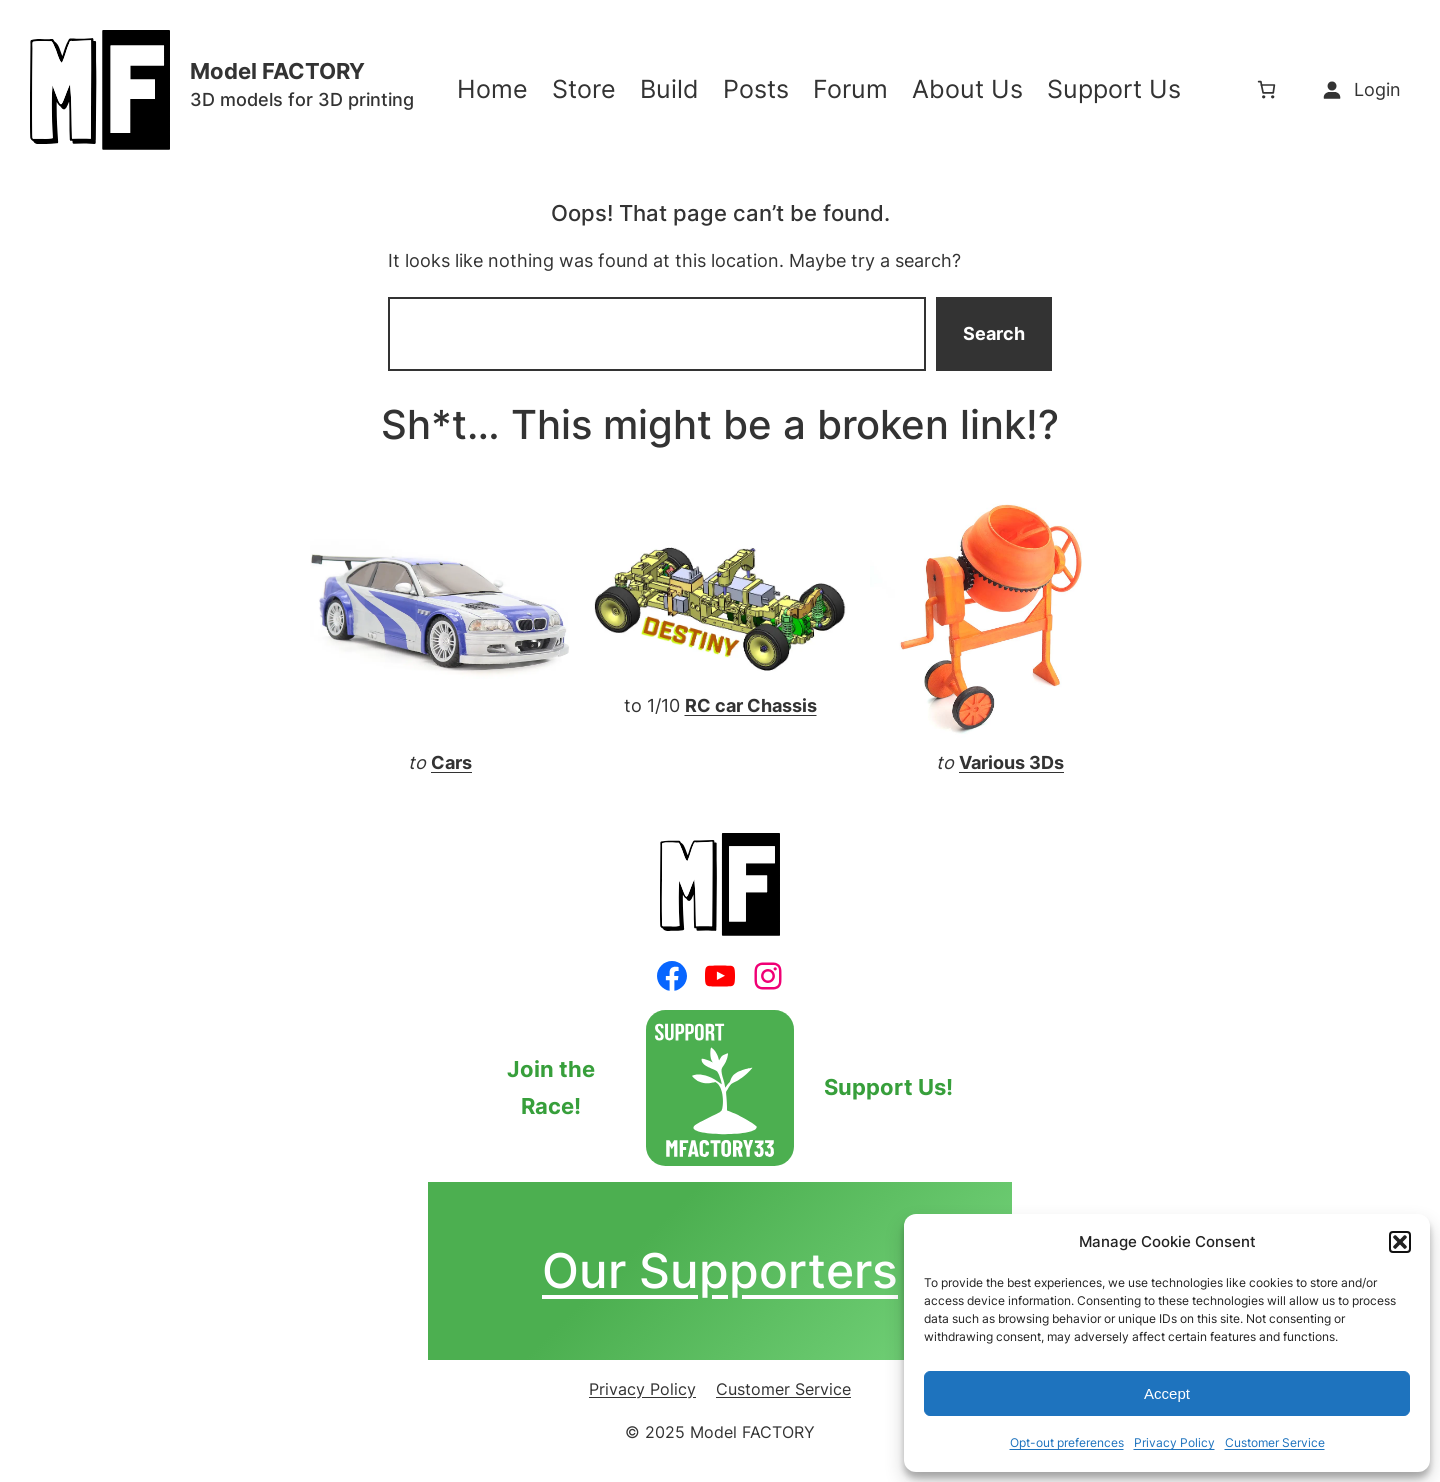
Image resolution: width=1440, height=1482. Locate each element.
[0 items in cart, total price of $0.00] (1266, 89)
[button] (1400, 1242)
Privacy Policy (1174, 1442)
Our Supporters (720, 1270)
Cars (451, 762)
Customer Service (1275, 1442)
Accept (1167, 1393)
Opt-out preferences (1067, 1442)
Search (994, 333)
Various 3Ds (1011, 762)
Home (492, 89)
